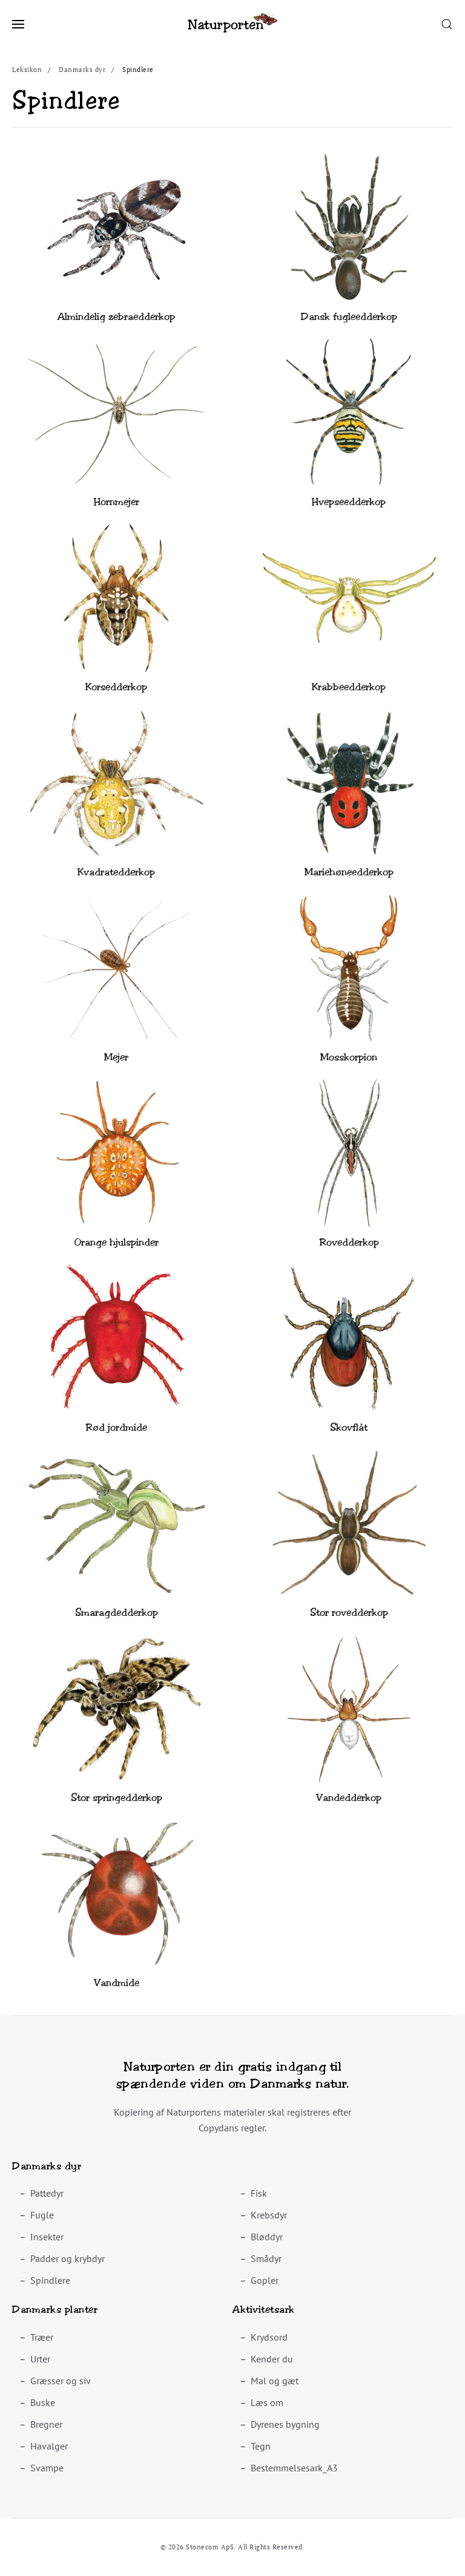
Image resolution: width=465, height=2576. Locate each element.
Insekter (47, 2237)
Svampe (47, 2468)
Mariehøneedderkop (349, 872)
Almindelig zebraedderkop (116, 316)
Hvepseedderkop (349, 501)
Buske (42, 2402)
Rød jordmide (116, 1427)
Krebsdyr (269, 2215)
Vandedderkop (348, 1797)
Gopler (265, 2280)
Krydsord (269, 2337)
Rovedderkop (349, 1242)
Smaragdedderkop (116, 1612)
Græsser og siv (60, 2381)
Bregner (46, 2424)
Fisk (259, 2193)
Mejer (116, 1057)
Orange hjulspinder (116, 1242)
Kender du (272, 2359)
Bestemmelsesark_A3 (294, 2468)
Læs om (267, 2402)
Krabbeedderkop (349, 687)
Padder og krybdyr (67, 2258)
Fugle (42, 2215)
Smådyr (266, 2258)
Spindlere (50, 2280)
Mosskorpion (348, 1057)
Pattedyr (47, 2193)
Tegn (261, 2446)
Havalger (49, 2446)
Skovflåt (349, 1427)
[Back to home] (232, 24)
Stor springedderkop (116, 1797)
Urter (40, 2359)
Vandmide (116, 1982)
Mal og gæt (274, 2381)
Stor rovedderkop (349, 1612)
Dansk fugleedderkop (349, 316)
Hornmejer (116, 501)
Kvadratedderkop (116, 872)
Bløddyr (267, 2237)
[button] (18, 24)
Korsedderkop (116, 687)
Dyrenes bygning (285, 2424)
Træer (41, 2337)
